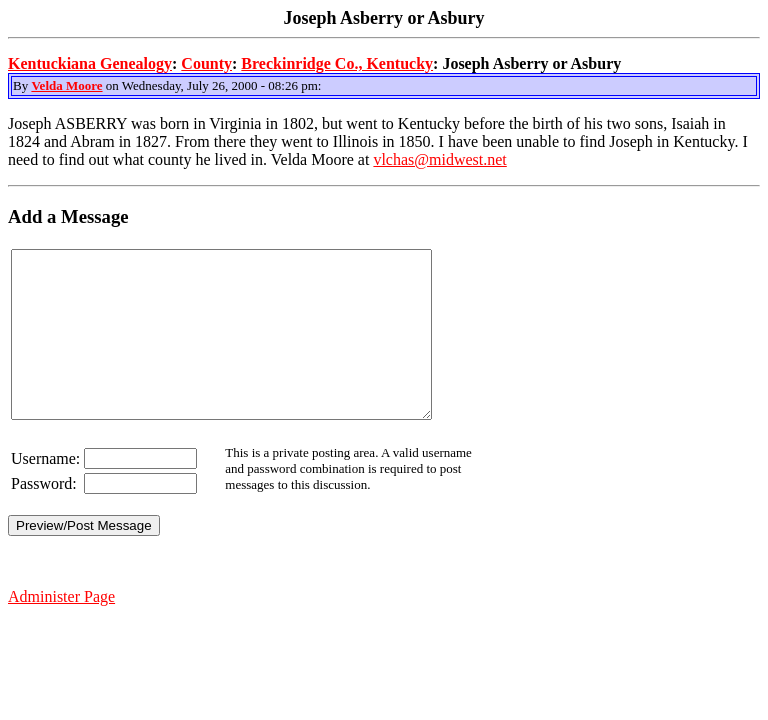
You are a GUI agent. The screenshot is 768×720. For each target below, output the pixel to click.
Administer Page (61, 629)
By (22, 85)
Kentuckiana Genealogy (90, 63)
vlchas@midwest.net (439, 159)
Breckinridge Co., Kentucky (337, 63)
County (206, 63)
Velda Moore (66, 85)
